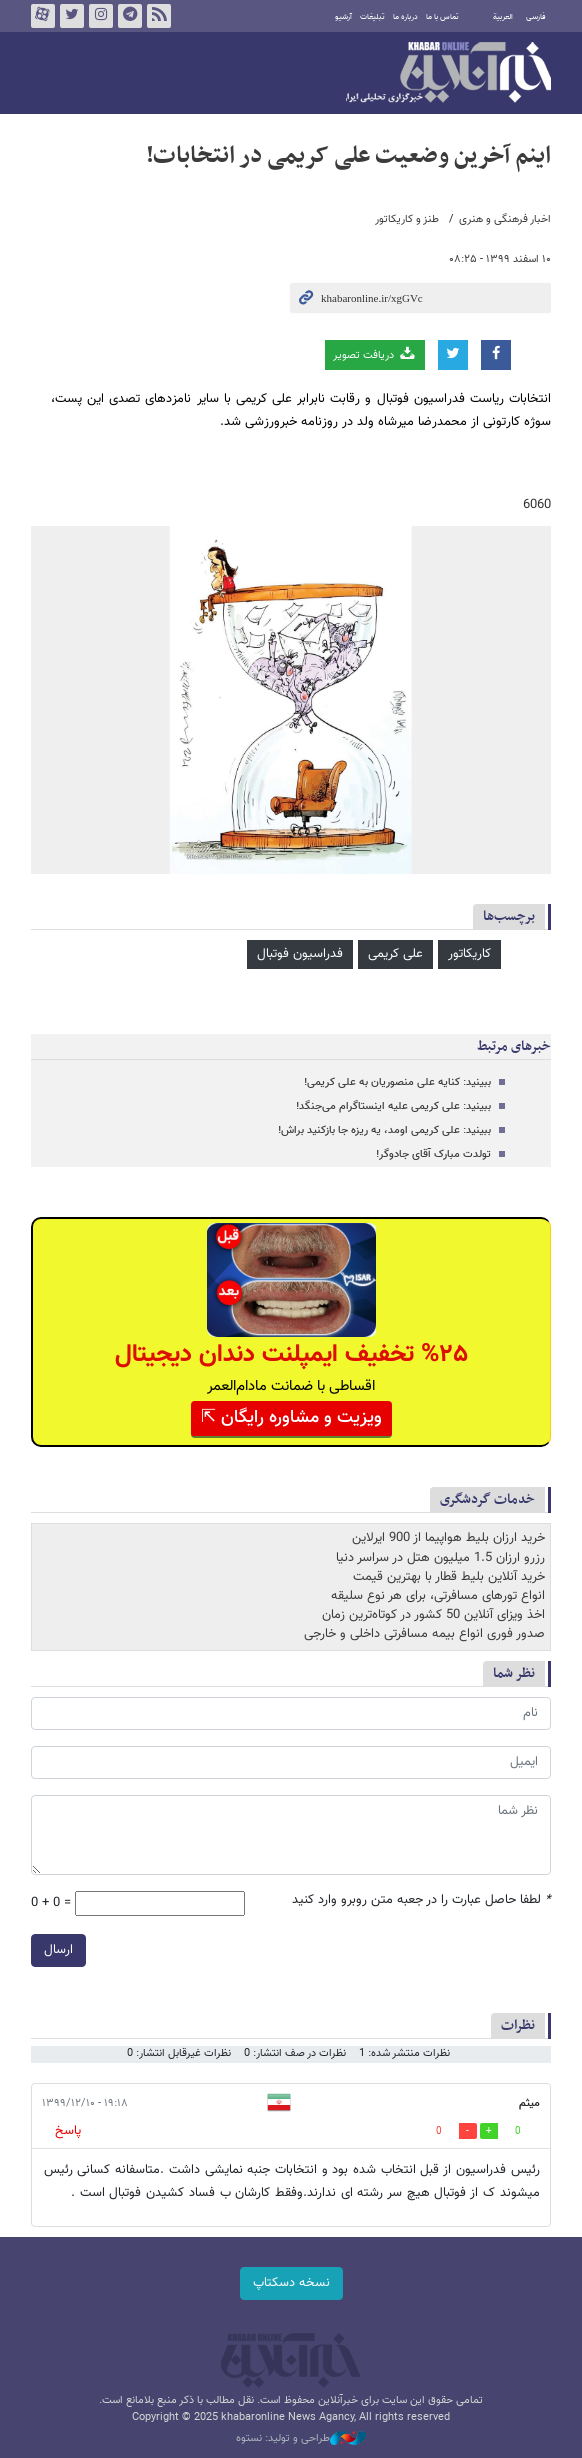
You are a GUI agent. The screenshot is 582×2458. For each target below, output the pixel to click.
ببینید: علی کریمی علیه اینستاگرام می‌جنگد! (393, 1106)
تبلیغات (372, 17)
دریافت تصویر (375, 354)
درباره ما (405, 17)
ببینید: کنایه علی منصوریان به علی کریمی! (397, 1082)
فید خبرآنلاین (159, 16)
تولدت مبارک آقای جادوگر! (433, 1154)
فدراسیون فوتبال (300, 954)
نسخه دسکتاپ (291, 2283)
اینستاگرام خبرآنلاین (101, 16)
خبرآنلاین (448, 74)
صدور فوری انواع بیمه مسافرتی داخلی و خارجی (424, 1634)
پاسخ (68, 2131)
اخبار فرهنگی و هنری (505, 219)
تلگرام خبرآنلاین (130, 16)
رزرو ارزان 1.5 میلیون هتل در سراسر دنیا (440, 1558)
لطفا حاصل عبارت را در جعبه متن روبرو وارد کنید (421, 1900)
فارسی (536, 17)
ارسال (58, 1950)
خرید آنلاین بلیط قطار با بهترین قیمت (449, 1577)
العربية (503, 17)
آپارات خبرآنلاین (43, 16)
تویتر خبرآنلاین (72, 16)
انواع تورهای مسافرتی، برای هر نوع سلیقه (438, 1596)
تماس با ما (442, 17)
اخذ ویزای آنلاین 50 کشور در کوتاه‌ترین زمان (433, 1615)
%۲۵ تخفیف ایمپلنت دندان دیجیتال (291, 1354)
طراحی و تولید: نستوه (301, 2439)
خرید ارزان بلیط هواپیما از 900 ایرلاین (448, 1538)
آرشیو (343, 17)
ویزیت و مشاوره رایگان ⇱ (291, 1418)
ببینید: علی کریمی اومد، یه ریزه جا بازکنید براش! (384, 1130)
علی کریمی (395, 954)
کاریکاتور (469, 954)
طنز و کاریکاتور (407, 219)
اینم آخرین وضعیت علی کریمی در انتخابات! (348, 156)
